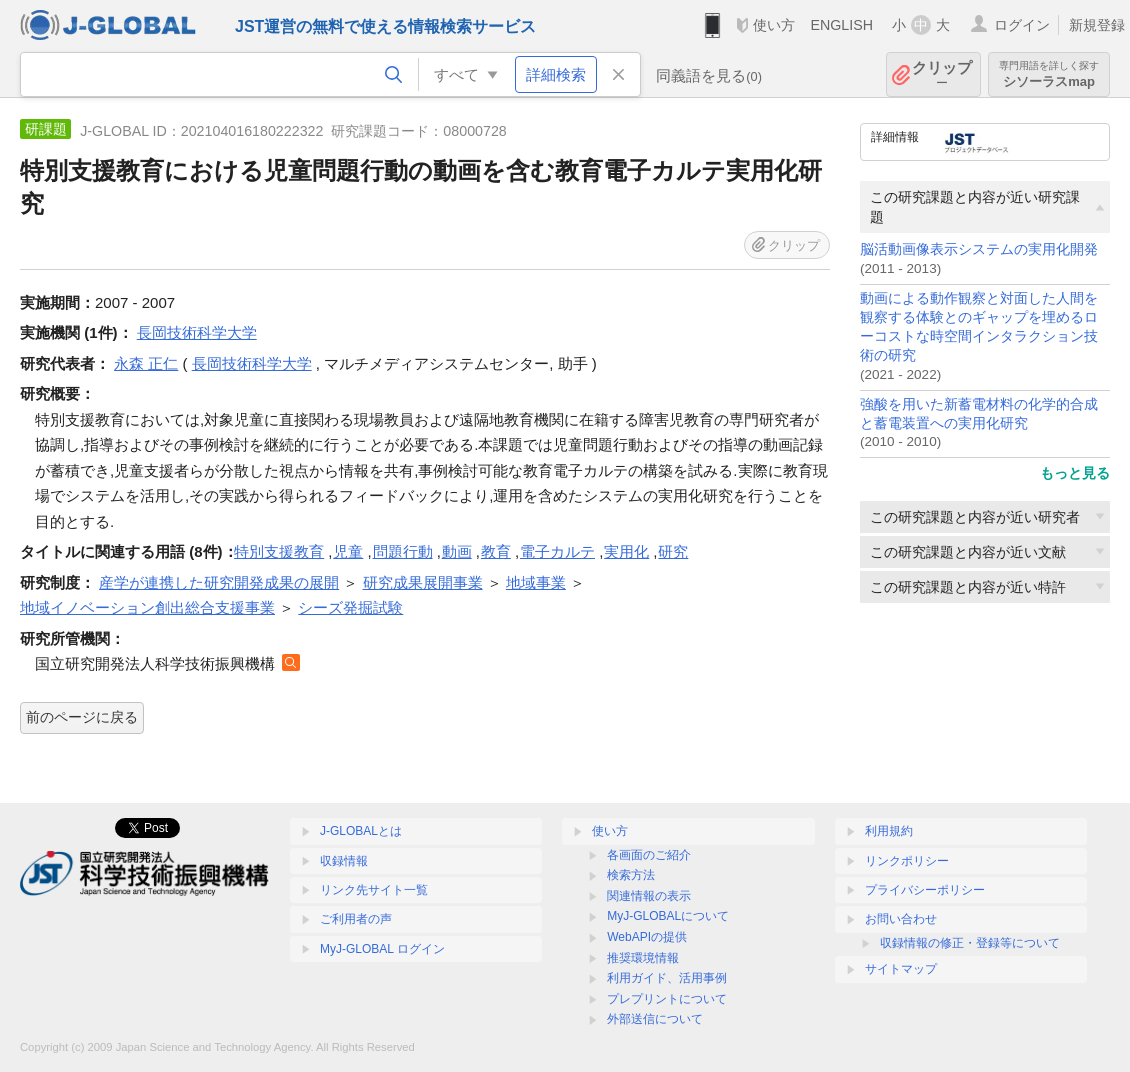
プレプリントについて (667, 999)
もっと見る (1075, 473)
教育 (496, 551)
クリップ (942, 74)
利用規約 (889, 831)
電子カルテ (557, 551)
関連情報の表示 (649, 896)
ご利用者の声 (356, 919)
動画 (457, 551)
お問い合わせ (901, 919)
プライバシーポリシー (925, 890)
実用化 (626, 551)
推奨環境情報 (643, 958)
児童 (348, 551)
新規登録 (1097, 25)
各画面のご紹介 (649, 855)
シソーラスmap (1049, 74)
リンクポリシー (907, 861)
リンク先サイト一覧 (374, 890)
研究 (673, 551)
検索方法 (631, 875)
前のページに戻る (82, 717)
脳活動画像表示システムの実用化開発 (979, 249)
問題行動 (403, 551)
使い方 (774, 25)
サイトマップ (901, 969)
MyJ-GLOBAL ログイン (382, 949)
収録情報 (344, 861)
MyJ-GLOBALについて (668, 916)
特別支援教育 (279, 551)
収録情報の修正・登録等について (970, 943)
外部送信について (655, 1019)
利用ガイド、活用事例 (667, 978)
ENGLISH (841, 25)
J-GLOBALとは (361, 831)
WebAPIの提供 (647, 937)
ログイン (1022, 25)
